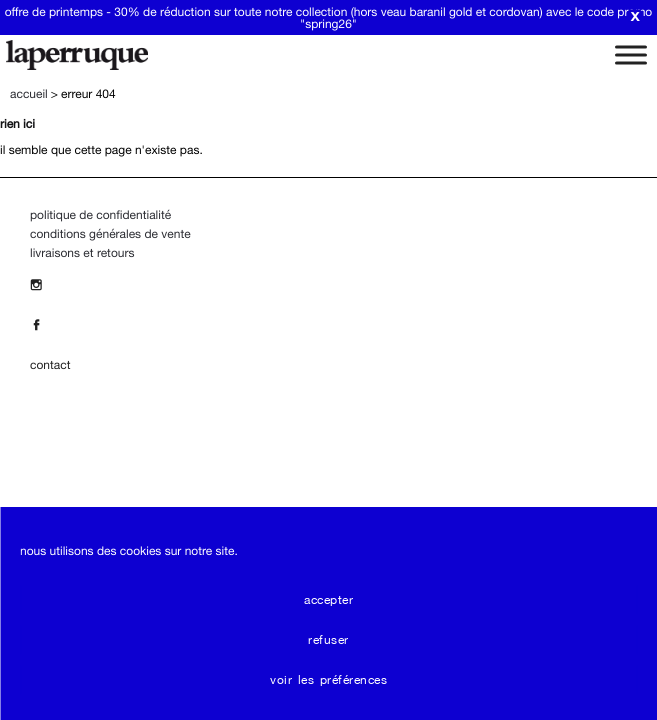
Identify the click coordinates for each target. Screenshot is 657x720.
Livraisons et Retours (82, 253)
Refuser (328, 640)
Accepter (328, 600)
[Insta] (41, 285)
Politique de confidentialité (100, 215)
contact (50, 365)
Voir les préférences (328, 680)
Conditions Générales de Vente (110, 234)
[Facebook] (41, 325)
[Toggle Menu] (631, 54)
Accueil (29, 94)
